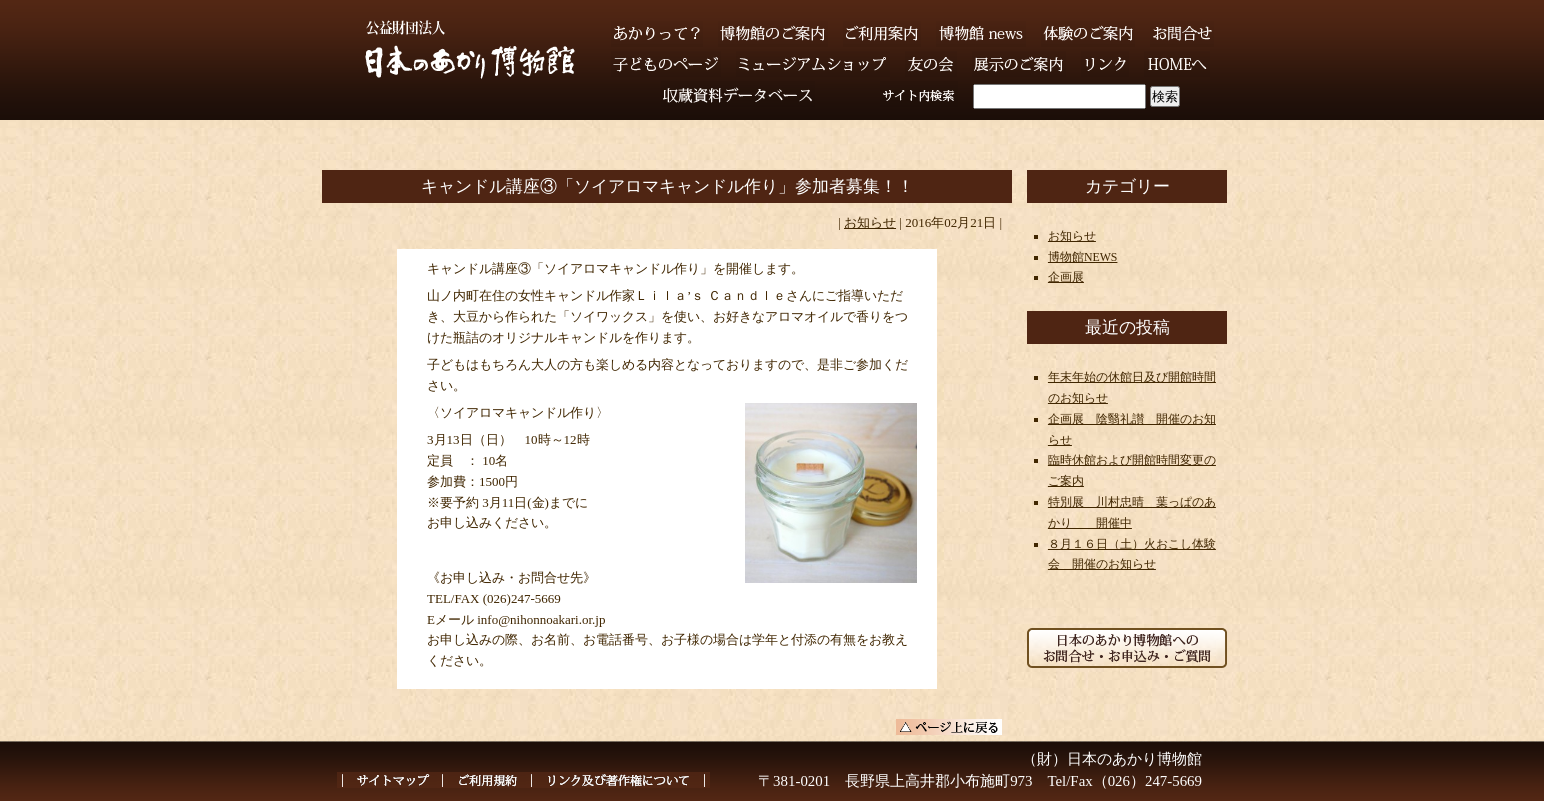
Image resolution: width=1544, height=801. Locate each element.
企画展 (1066, 277)
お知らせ (870, 222)
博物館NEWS (1083, 257)
